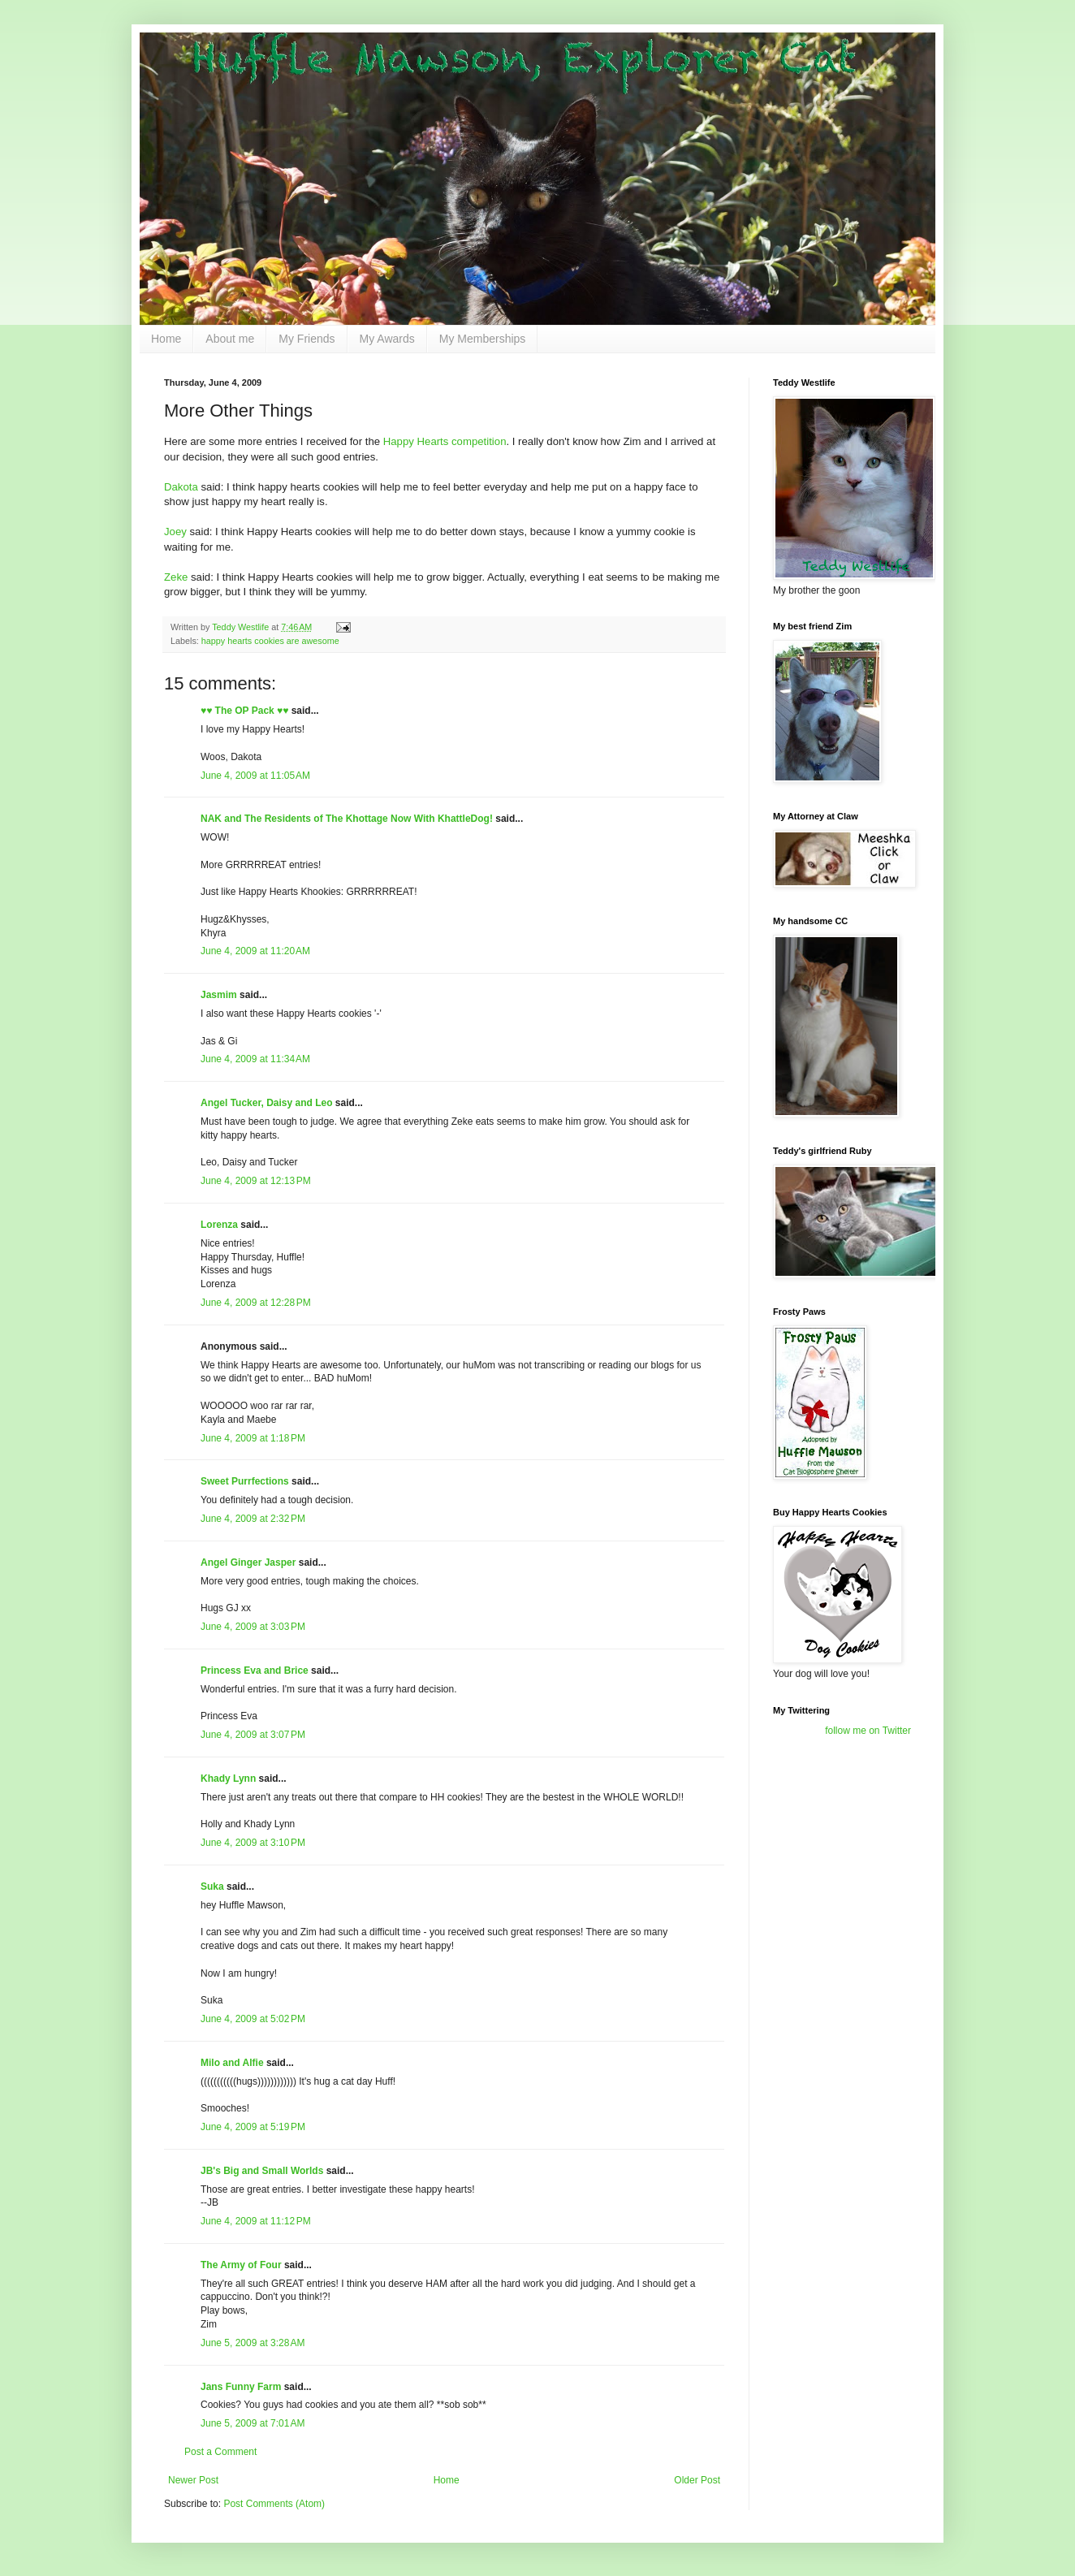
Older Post (697, 2480)
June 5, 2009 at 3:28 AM (252, 2343)
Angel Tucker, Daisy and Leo (267, 1103)
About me (229, 338)
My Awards (387, 338)
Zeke (176, 577)
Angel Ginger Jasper (248, 1562)
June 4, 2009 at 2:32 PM (253, 1518)
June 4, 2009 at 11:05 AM (255, 775)
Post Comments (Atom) (274, 2503)
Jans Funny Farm (241, 2386)
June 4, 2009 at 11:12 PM (256, 2221)
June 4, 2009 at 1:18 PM (253, 1438)
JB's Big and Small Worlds (262, 2170)
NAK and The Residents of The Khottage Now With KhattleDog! (347, 818)
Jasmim (219, 995)
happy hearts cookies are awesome (270, 641)
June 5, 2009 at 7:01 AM (252, 2423)
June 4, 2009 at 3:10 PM (253, 1842)
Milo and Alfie (232, 2062)
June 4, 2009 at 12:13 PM (256, 1180)
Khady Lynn (228, 1778)
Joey (175, 531)
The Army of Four (241, 2265)
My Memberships (482, 338)
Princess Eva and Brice (255, 1670)
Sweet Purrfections (245, 1481)
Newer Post (193, 2480)
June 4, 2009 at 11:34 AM (255, 1059)
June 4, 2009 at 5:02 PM (253, 2019)
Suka (212, 1886)
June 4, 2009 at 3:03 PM (253, 1626)
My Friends (306, 338)
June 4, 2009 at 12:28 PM (256, 1302)
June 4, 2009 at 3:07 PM (253, 1734)
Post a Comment (220, 2451)
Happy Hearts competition (445, 441)
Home (166, 338)
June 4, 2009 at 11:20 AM (255, 951)
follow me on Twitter (868, 1730)
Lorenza (219, 1224)
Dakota (181, 487)
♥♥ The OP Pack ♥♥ (244, 710)
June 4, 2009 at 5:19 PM (253, 2127)
